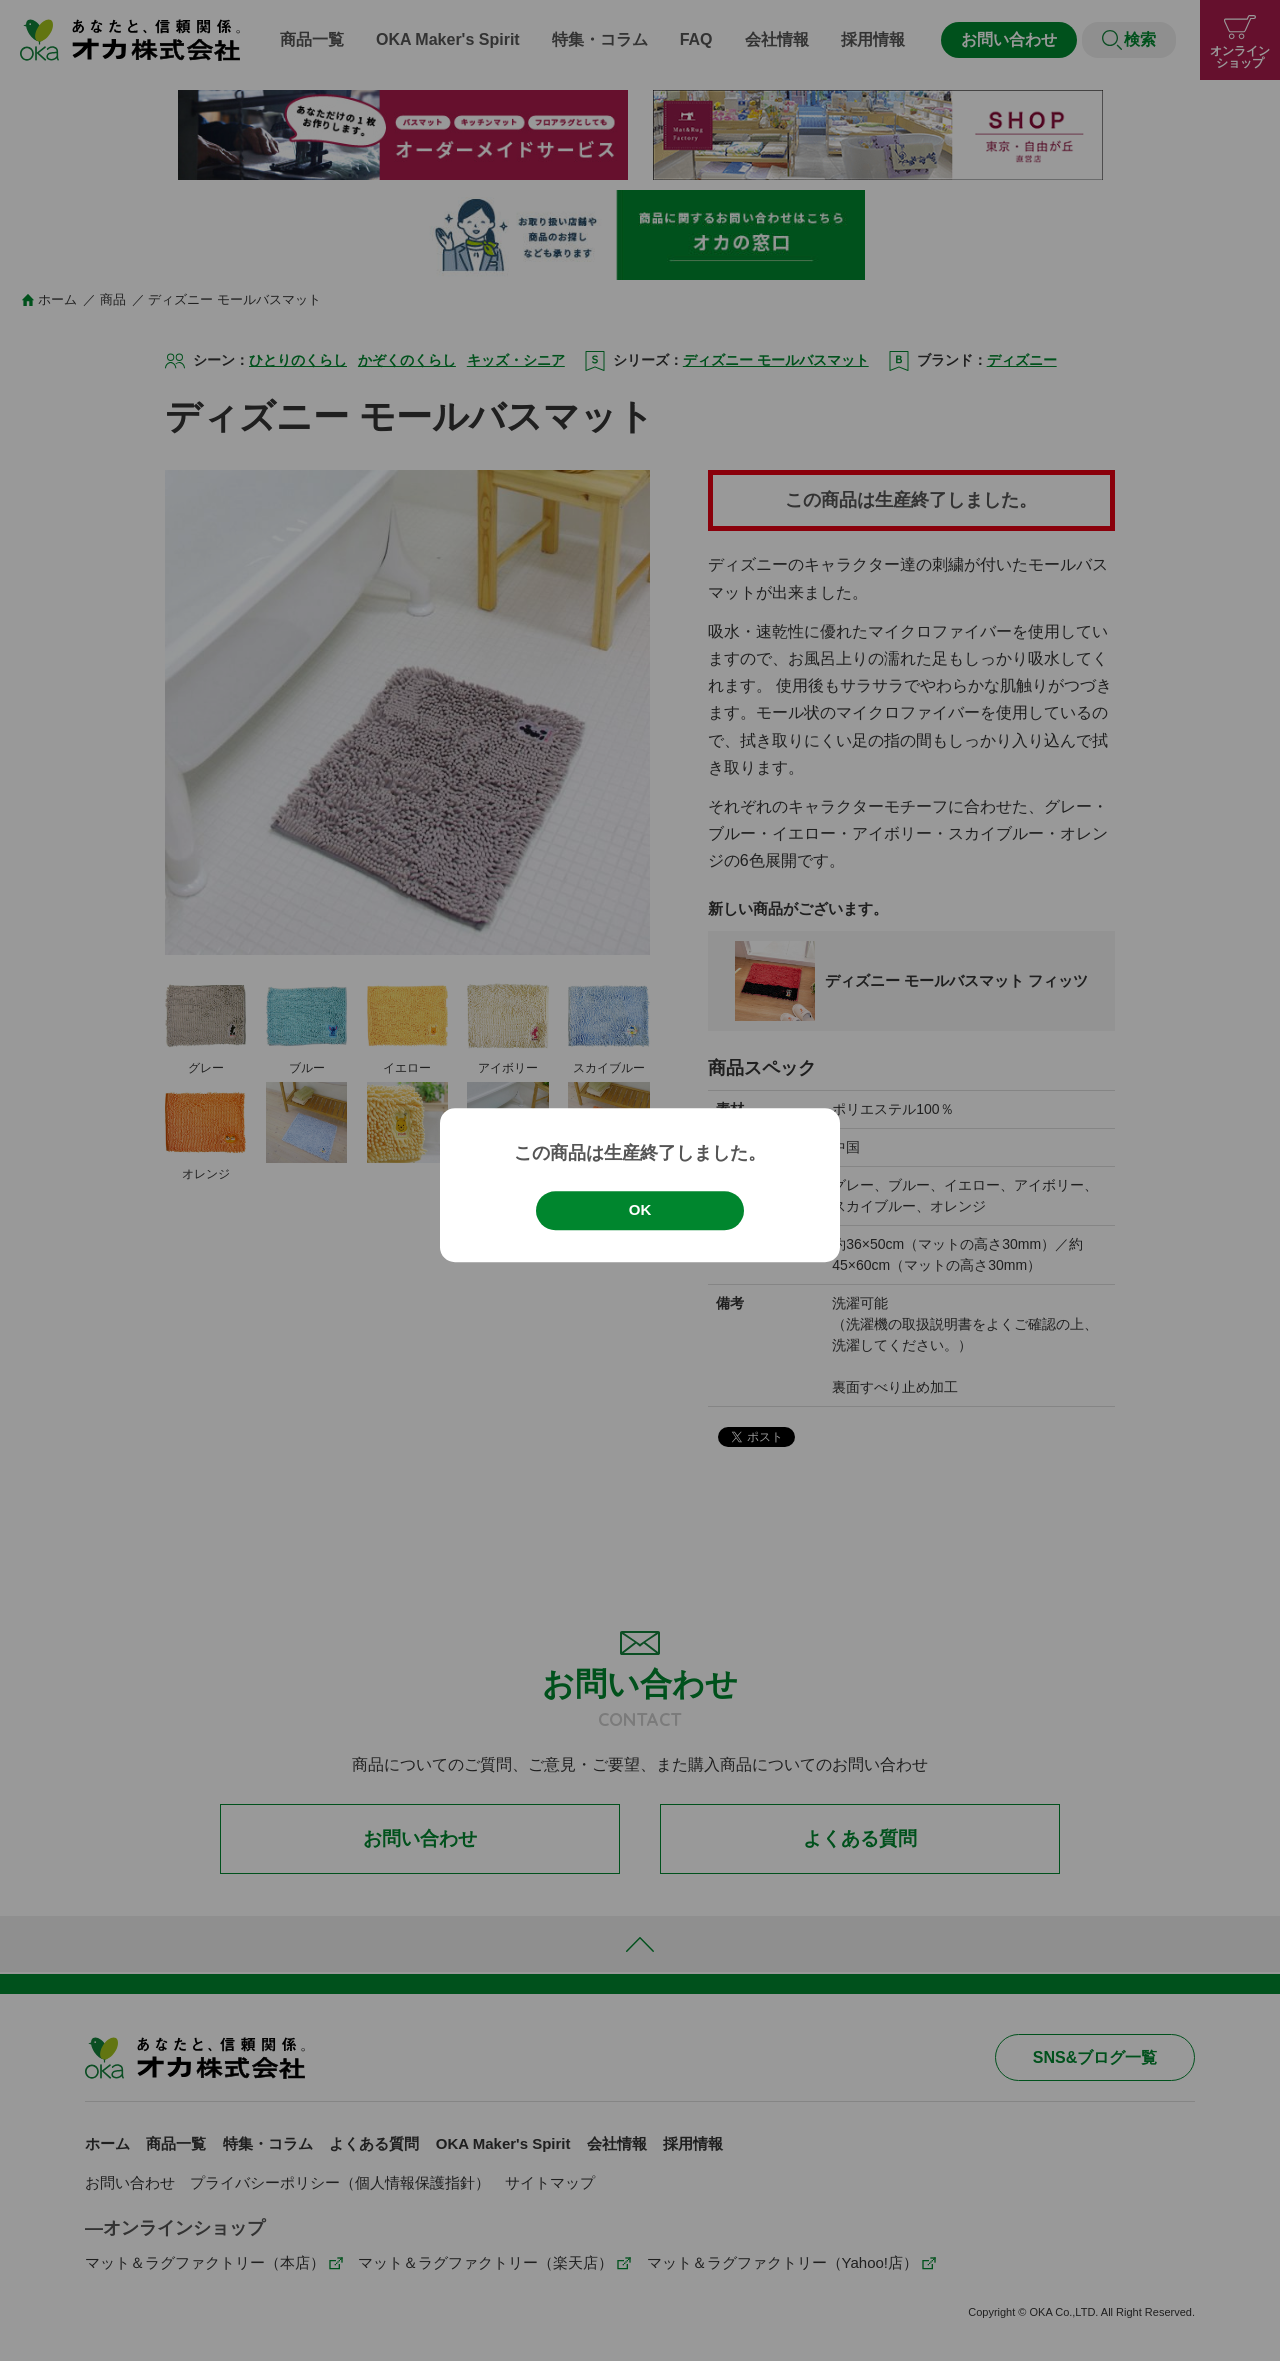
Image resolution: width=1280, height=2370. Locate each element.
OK (640, 1210)
